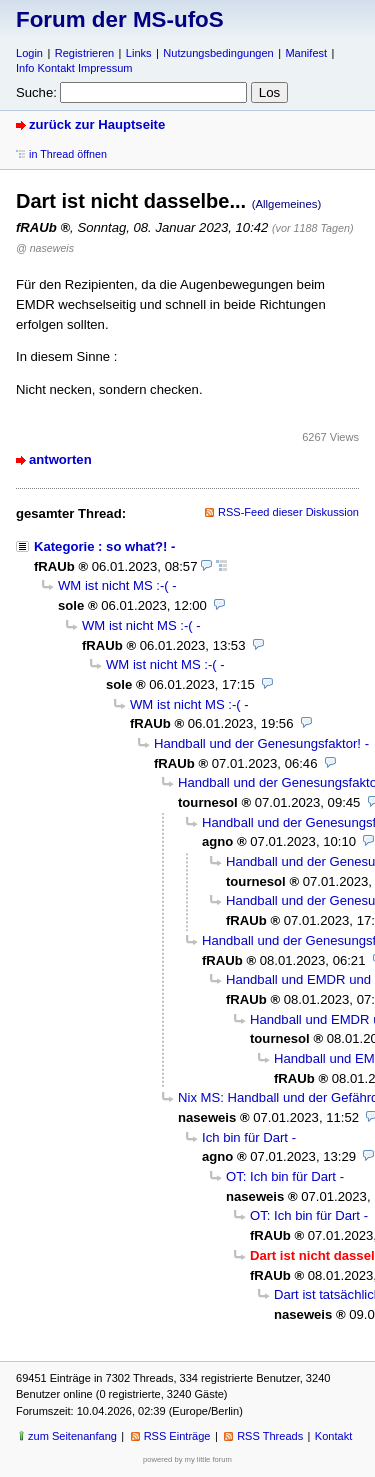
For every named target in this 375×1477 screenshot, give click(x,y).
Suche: (36, 92)
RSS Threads (270, 1436)
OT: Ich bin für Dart (281, 1176)
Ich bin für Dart (245, 1137)
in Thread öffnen (68, 154)
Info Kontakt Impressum (74, 68)
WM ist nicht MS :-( (113, 585)
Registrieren (84, 53)
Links (139, 53)
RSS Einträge (177, 1436)
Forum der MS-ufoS (120, 19)
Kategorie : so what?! (100, 546)
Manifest (306, 53)
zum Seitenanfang (72, 1436)
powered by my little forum (187, 1459)
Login (29, 53)
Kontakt (333, 1436)
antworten (60, 459)
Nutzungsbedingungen (218, 53)
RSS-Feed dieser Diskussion (288, 512)
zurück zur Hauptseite (97, 124)
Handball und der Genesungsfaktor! (257, 743)
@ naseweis (45, 248)
